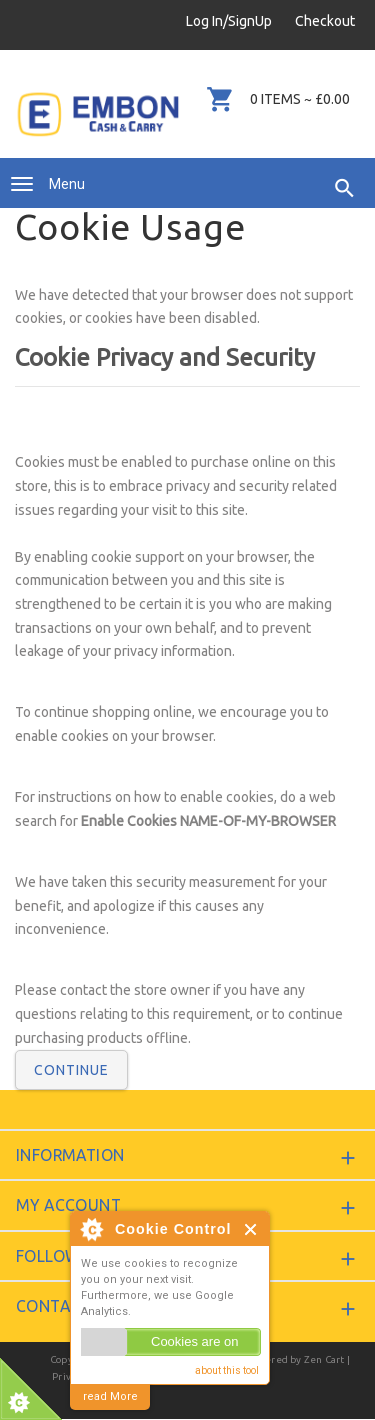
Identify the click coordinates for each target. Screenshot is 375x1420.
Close (251, 1229)
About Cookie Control (91, 1229)
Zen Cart (324, 1359)
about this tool (227, 1370)
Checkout (325, 21)
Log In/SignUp (229, 21)
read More (110, 1396)
